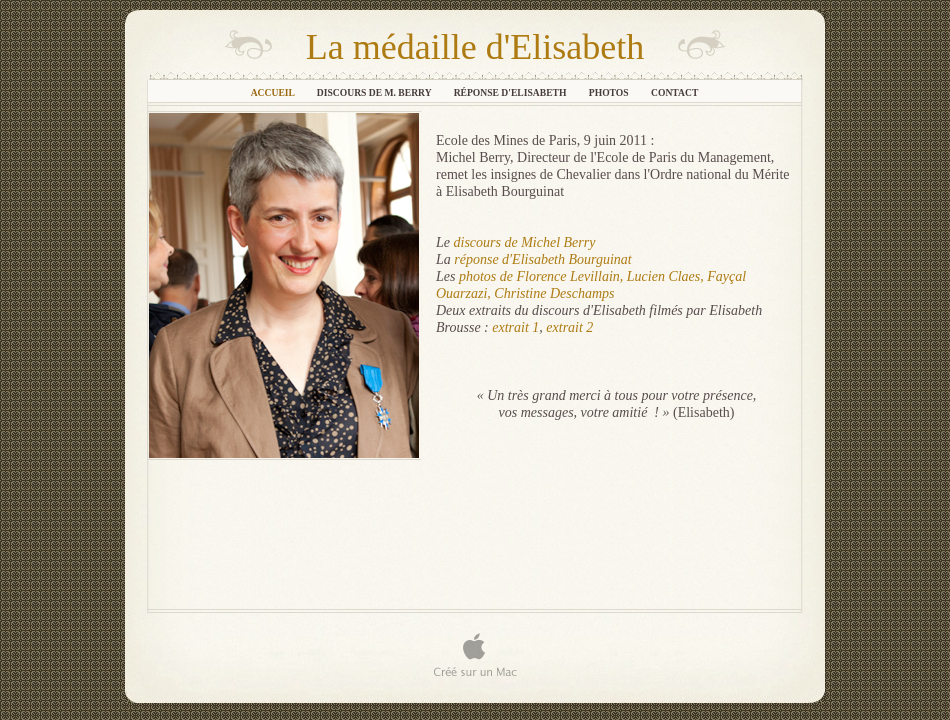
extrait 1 (515, 327)
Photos (610, 92)
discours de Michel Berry (525, 242)
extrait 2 (569, 327)
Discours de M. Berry (375, 92)
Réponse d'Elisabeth (511, 92)
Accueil (274, 92)
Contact (674, 92)
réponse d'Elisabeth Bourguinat (542, 259)
